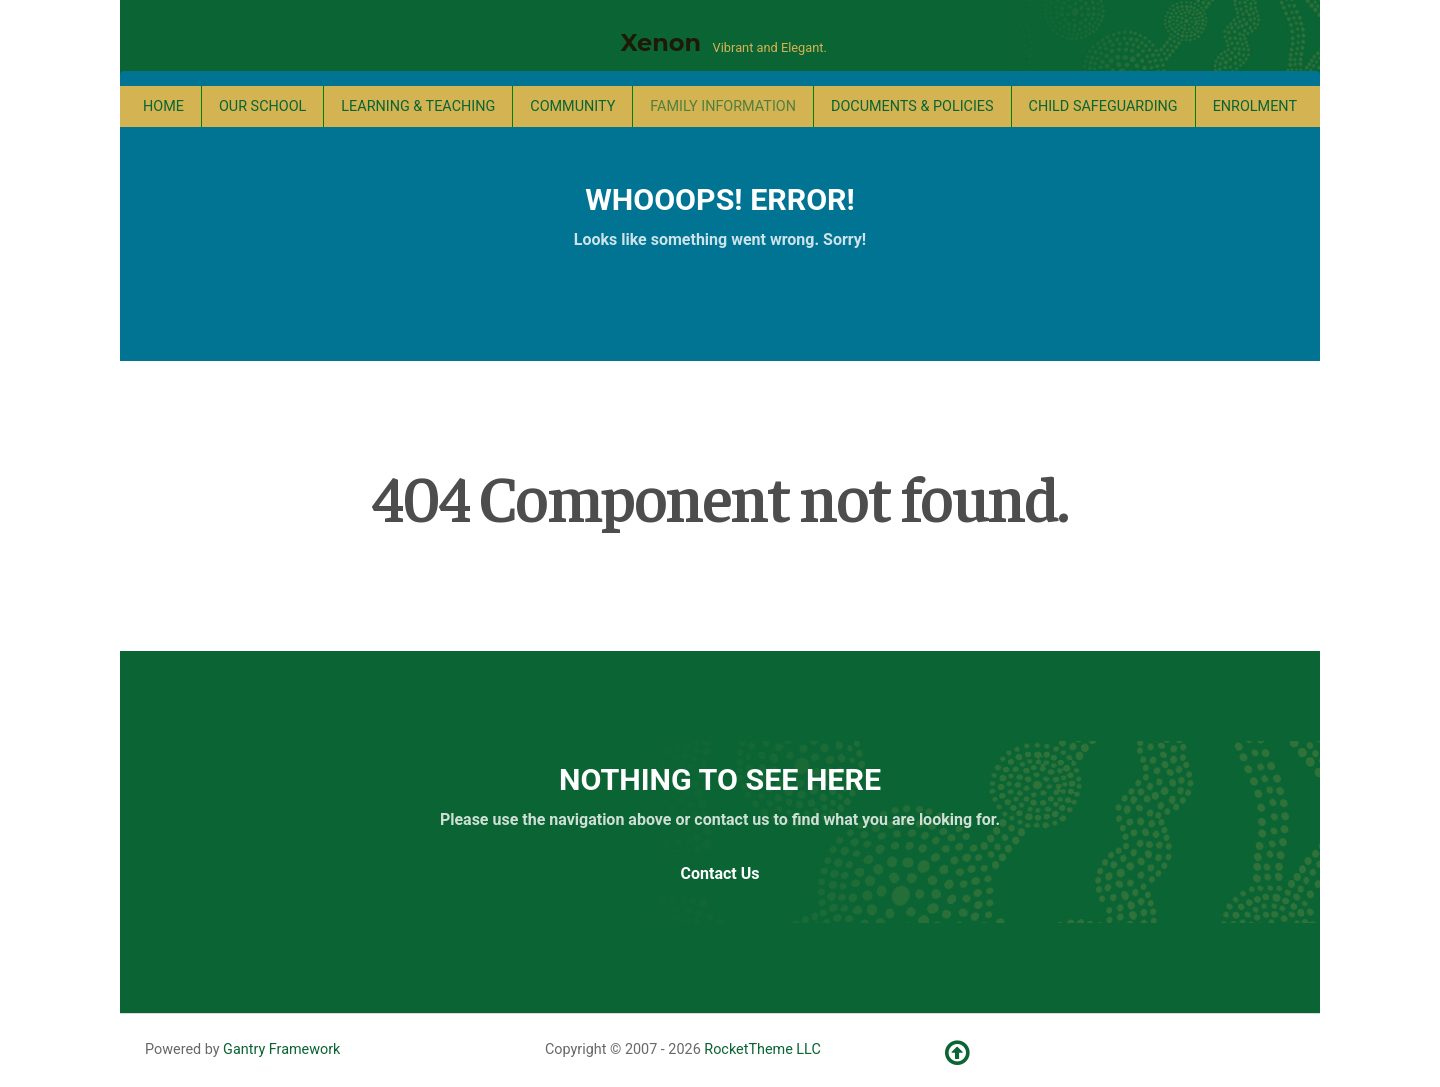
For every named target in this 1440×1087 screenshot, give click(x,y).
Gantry (281, 1049)
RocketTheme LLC (762, 1049)
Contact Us (720, 873)
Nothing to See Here (720, 779)
